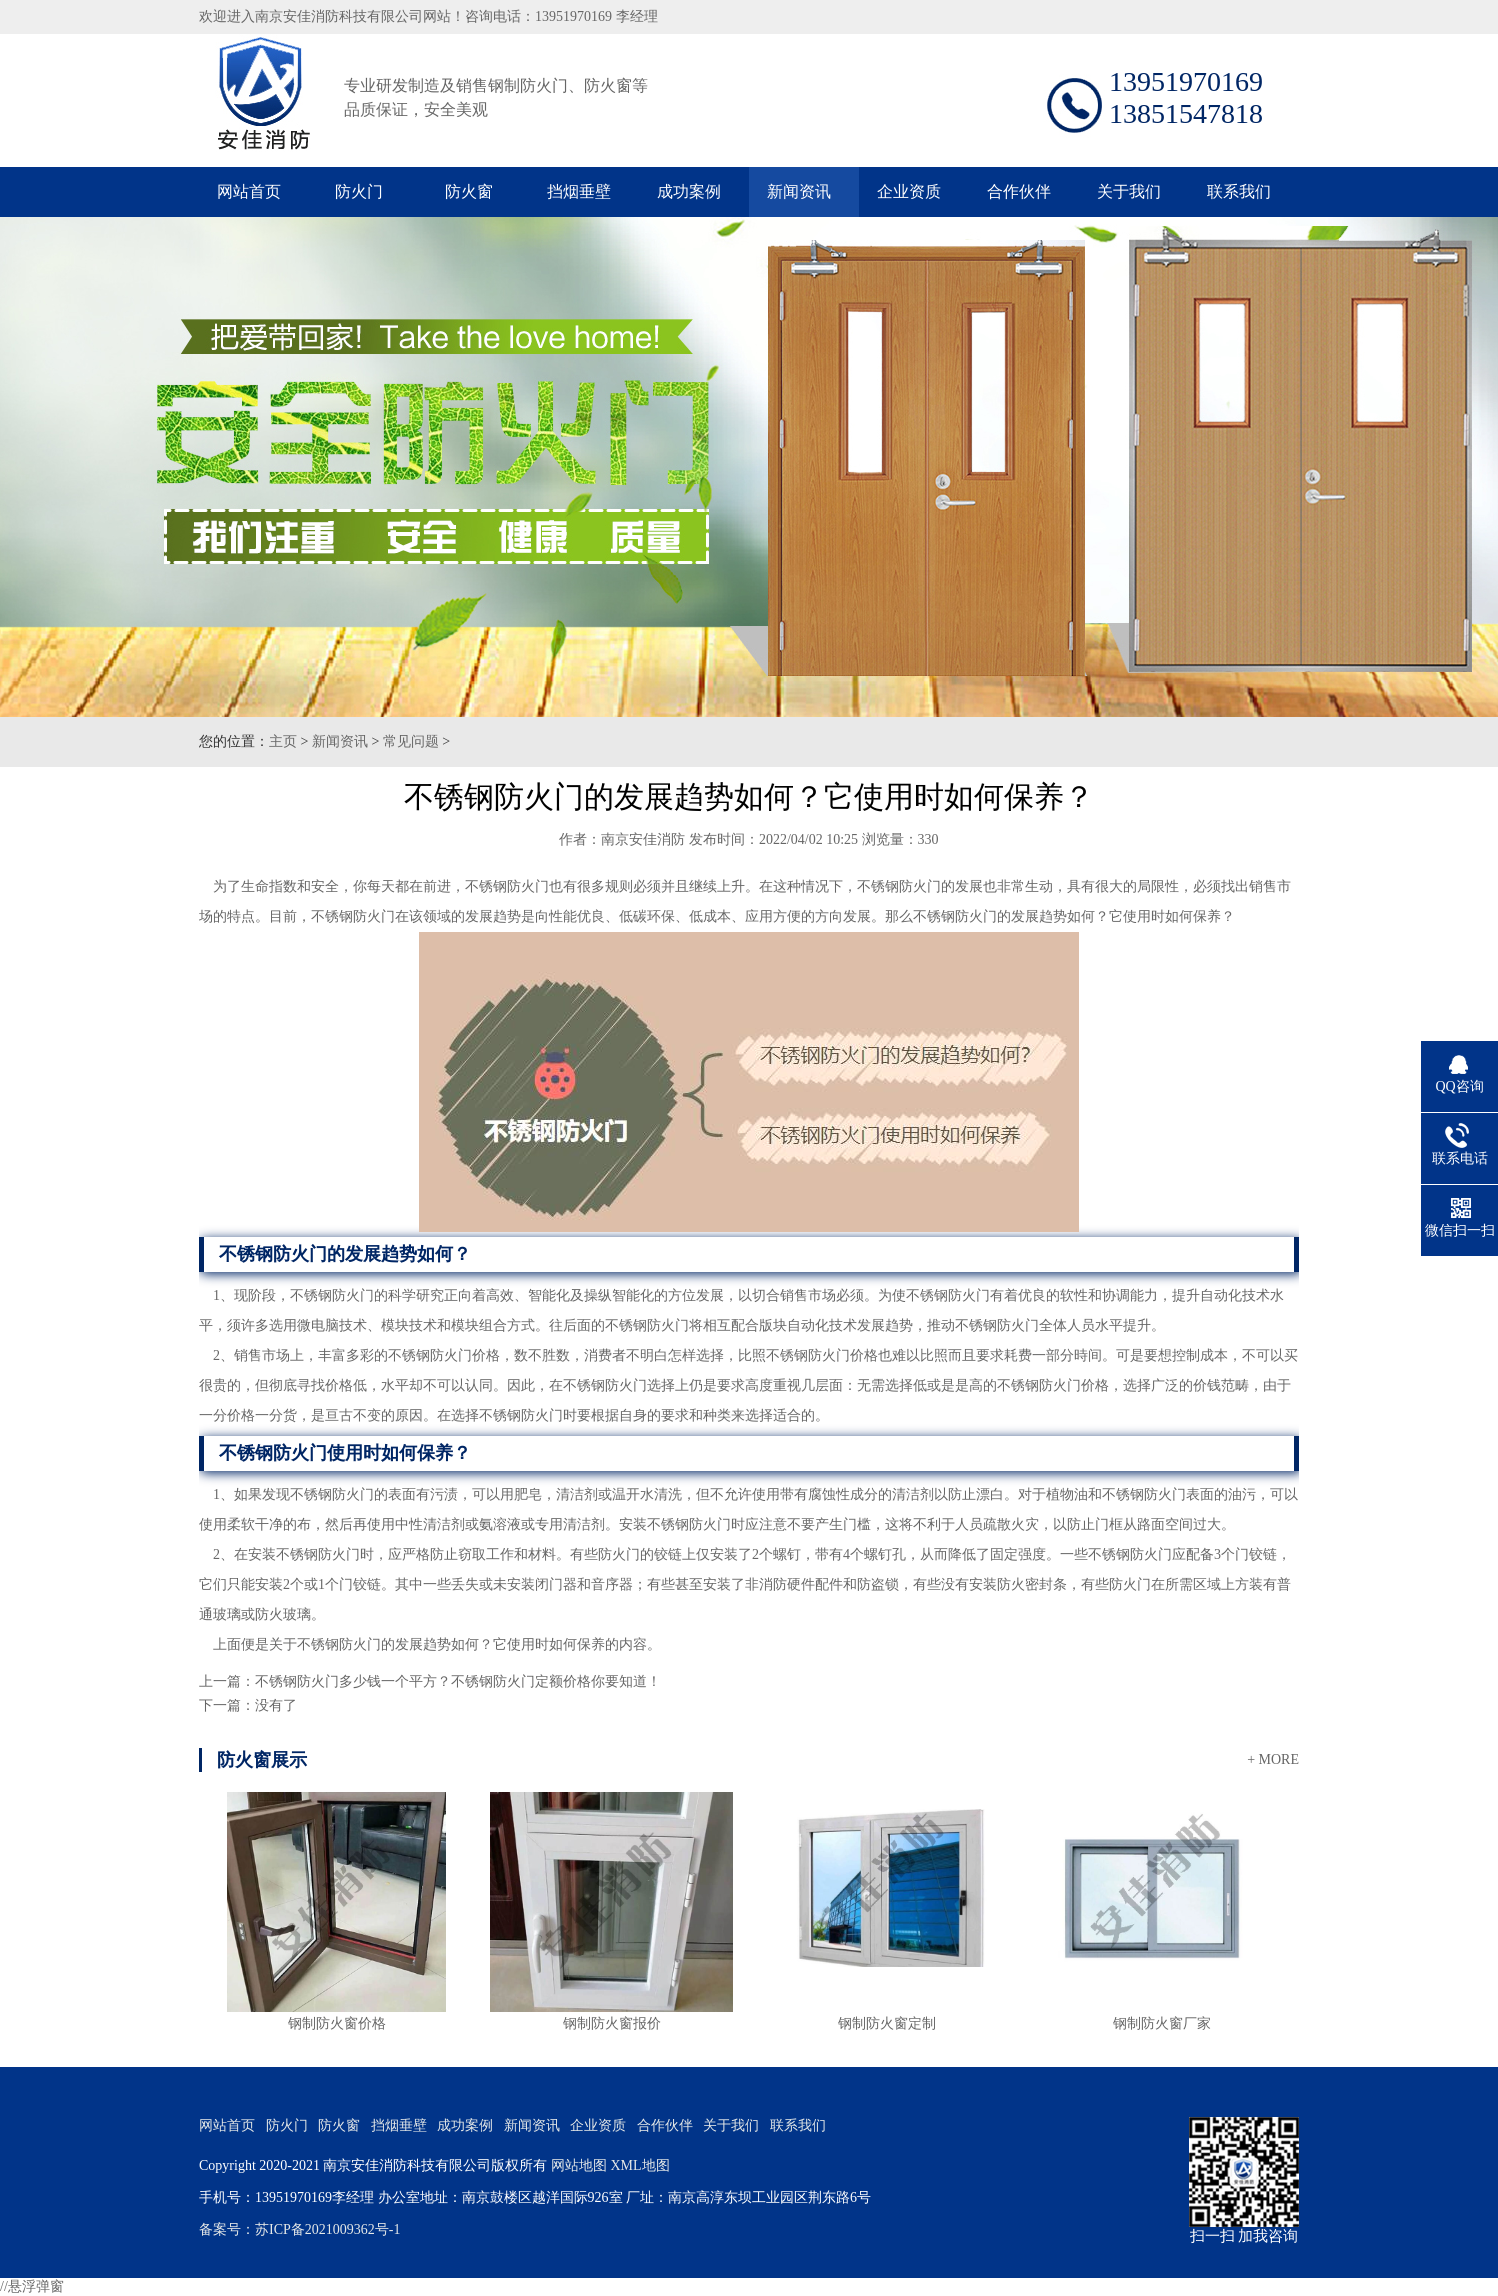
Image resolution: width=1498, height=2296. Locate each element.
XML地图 (639, 2165)
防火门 (359, 191)
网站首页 (249, 191)
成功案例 (689, 191)
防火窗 (469, 191)
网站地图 (579, 2165)
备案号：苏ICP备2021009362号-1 (299, 2229)
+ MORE (1273, 1759)
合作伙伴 (1019, 191)
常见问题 (411, 741)
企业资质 (909, 191)
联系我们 (1239, 191)
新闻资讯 (799, 191)
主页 (283, 741)
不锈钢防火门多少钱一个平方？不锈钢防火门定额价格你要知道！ (458, 1681)
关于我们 (1129, 191)
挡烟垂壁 (579, 191)
